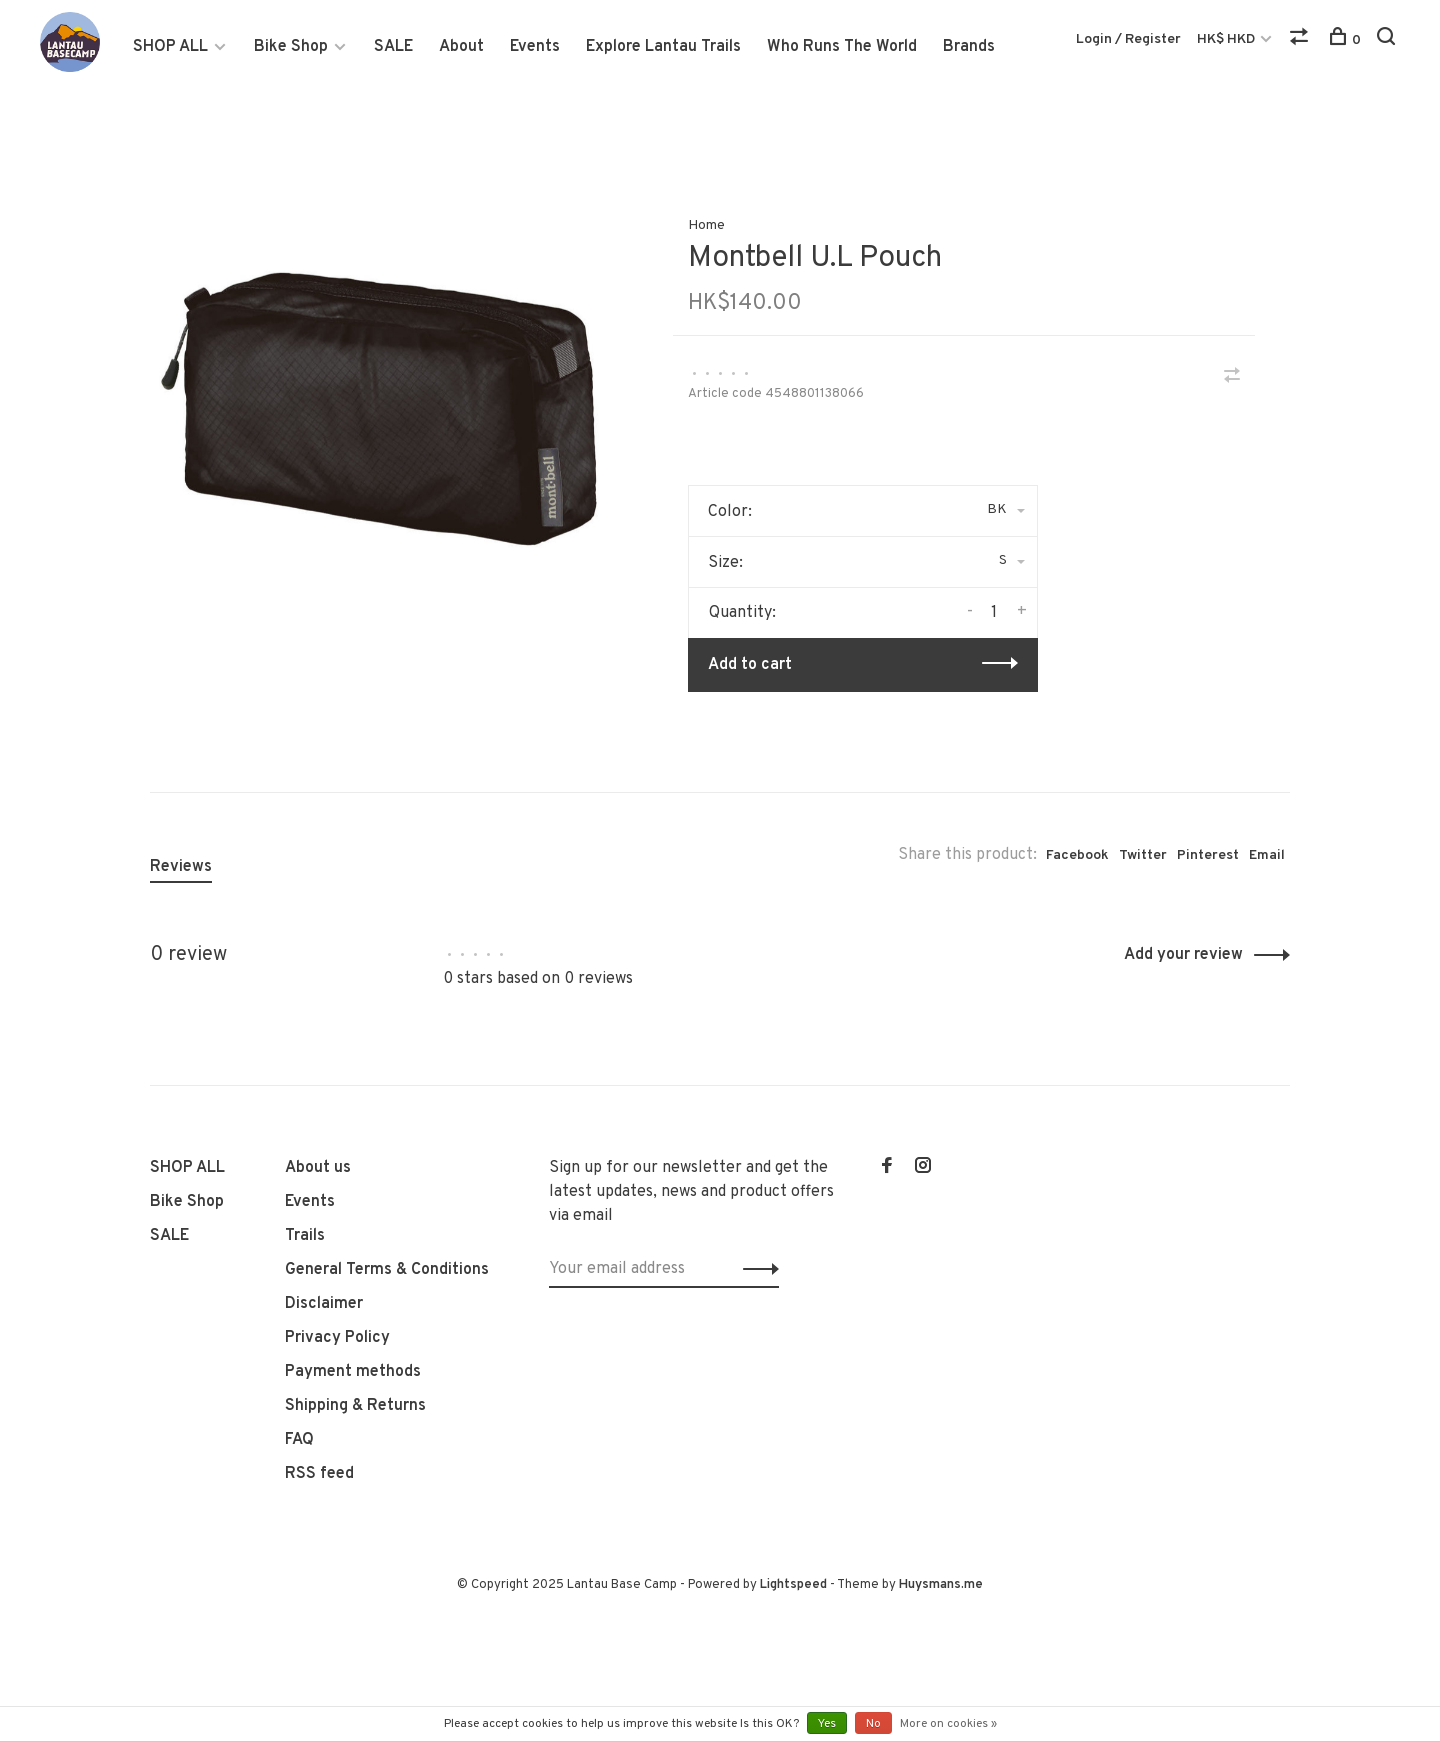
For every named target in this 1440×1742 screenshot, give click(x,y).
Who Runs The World (842, 47)
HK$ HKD (1227, 39)
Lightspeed (793, 1585)
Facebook (1077, 855)
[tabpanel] (379, 409)
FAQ (299, 1440)
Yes (827, 1724)
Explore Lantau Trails (663, 47)
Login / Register (1128, 39)
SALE (393, 47)
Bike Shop (291, 47)
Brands (969, 47)
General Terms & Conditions (387, 1270)
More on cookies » (948, 1724)
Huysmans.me (941, 1585)
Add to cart (750, 665)
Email (1267, 855)
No (873, 1724)
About (461, 47)
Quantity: (742, 613)
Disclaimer (324, 1304)
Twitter (1143, 855)
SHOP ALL (170, 47)
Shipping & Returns (355, 1406)
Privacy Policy (337, 1338)
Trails (305, 1236)
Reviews (181, 867)
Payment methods (353, 1372)
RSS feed (319, 1474)
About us (318, 1168)
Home (706, 225)
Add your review (1183, 955)
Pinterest (1208, 855)
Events (535, 47)
